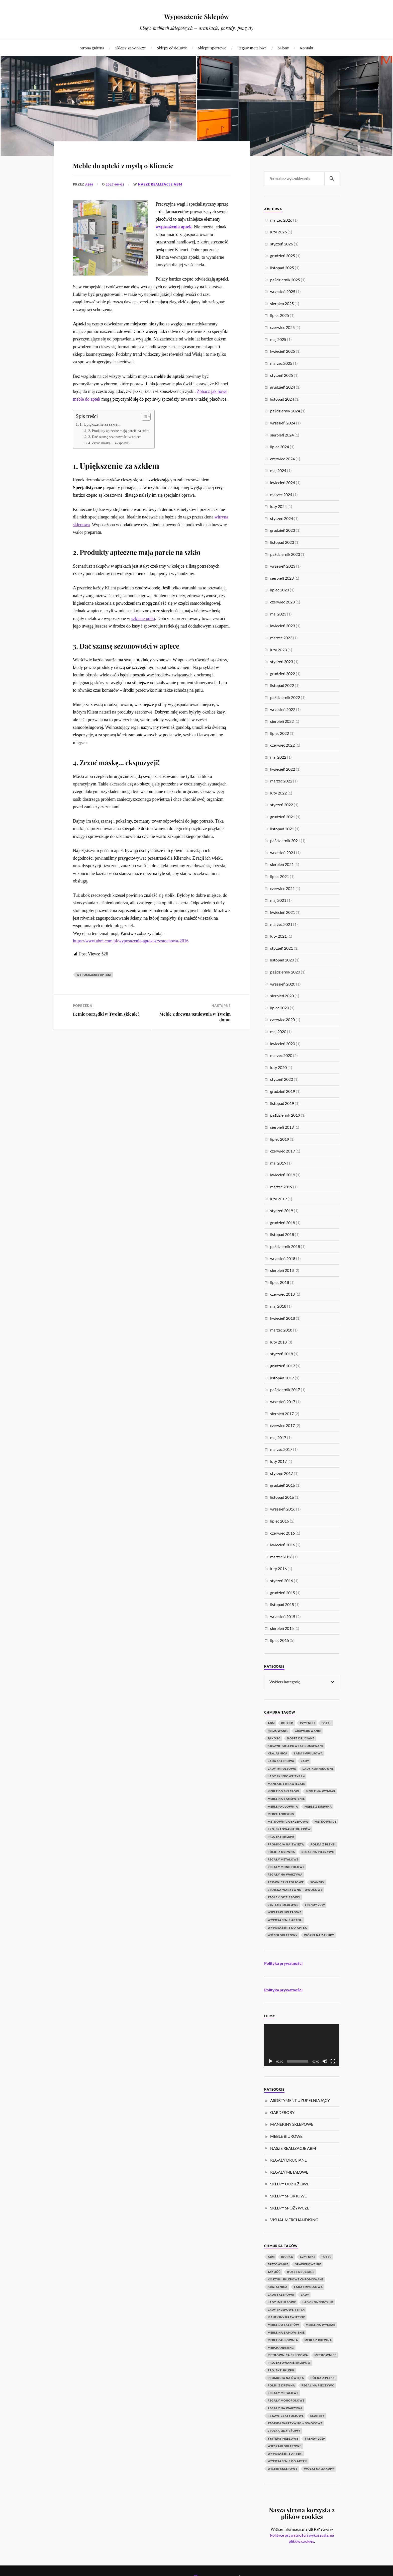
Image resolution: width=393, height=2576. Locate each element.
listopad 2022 (282, 685)
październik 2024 (285, 410)
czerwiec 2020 (282, 1019)
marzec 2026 (281, 220)
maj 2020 (278, 1031)
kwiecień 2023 (282, 625)
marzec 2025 (281, 363)
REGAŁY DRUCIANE (288, 2160)
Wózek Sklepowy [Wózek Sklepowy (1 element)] (283, 1935)
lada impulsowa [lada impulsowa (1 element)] (308, 1753)
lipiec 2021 (279, 876)
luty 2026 (278, 231)
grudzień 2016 (282, 1485)
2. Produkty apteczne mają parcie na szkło (118, 445)
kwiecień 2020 (282, 1043)
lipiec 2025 (279, 315)
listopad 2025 (282, 267)
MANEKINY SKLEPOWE (291, 2124)
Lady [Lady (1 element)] (305, 1760)
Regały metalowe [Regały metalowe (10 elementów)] (283, 1859)
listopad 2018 (282, 1234)
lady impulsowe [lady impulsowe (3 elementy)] (282, 1768)
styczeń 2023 (281, 661)
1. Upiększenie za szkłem (100, 438)
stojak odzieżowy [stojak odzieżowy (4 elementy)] (284, 1897)
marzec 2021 (281, 924)
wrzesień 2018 (282, 1258)
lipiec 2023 (279, 589)
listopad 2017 (282, 1377)
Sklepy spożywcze (130, 47)
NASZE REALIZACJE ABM (163, 199)
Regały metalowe (252, 47)
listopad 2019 (282, 1103)
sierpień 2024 (282, 434)
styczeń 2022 (281, 804)
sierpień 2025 (282, 303)
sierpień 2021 (282, 864)
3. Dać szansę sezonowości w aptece (114, 451)
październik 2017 (285, 1389)
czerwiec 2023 (282, 601)
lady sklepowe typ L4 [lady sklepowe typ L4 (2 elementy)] (286, 1776)
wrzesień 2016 (282, 1508)
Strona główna (92, 47)
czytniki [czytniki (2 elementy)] (307, 1723)
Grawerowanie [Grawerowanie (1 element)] (308, 1730)
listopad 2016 (282, 1497)
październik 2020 (285, 971)
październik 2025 (285, 279)
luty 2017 (278, 1461)
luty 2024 (278, 506)
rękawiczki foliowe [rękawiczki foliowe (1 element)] (286, 1882)
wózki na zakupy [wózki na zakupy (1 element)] (319, 1935)
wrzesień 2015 (282, 1616)
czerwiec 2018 (282, 1294)
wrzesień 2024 (282, 422)
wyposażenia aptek (173, 241)
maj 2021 (278, 900)
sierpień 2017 (282, 1413)
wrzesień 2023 (282, 566)
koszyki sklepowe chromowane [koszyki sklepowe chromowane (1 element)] (296, 1745)
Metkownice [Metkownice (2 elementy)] (325, 1821)
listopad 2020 (282, 959)
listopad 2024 (282, 399)
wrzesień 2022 (282, 709)
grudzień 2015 (282, 1592)
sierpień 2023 (282, 578)
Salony (283, 47)
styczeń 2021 (281, 948)
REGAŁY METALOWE (289, 2172)
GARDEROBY (282, 2112)
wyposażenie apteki (94, 989)
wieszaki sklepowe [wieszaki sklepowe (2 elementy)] (284, 1912)
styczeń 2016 (281, 1580)
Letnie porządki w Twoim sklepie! (106, 1028)
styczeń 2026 (281, 243)
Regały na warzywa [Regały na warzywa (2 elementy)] (285, 1874)
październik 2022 (285, 697)
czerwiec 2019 (282, 1150)
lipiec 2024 (279, 446)
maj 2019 (278, 1163)
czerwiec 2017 (282, 1425)
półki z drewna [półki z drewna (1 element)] (281, 1851)
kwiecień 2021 (282, 912)
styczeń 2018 (281, 1353)
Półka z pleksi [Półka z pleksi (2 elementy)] (323, 1844)
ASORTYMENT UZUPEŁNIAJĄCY (300, 2100)
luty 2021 (278, 936)
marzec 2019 (281, 1186)
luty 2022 (278, 792)
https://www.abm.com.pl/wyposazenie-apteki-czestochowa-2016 (130, 955)
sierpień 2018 (282, 1270)
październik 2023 (285, 554)
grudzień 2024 (282, 387)
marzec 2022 (281, 780)
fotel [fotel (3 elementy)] (326, 1723)
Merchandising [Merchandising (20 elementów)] (281, 1814)
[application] (301, 2045)
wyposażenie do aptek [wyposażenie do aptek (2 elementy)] (287, 1927)
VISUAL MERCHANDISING (294, 2219)
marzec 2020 (281, 1055)
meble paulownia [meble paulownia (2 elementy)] (283, 1806)
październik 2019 (285, 1115)
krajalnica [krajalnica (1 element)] (277, 1753)
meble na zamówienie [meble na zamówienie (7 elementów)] (286, 1798)
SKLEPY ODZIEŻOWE (289, 2183)
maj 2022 (278, 757)
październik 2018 (285, 1246)
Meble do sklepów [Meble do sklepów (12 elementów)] (283, 1791)
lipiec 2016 (279, 1521)
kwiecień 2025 (282, 351)
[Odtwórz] (270, 2061)
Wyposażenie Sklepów (196, 15)
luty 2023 (278, 649)
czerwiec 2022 (282, 745)
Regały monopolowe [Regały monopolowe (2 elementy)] (286, 1867)
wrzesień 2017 (282, 1401)
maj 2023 (278, 613)
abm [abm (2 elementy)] (271, 1723)
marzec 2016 (281, 1556)
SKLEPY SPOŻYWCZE (289, 2207)
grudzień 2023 (282, 530)
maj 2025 (278, 339)
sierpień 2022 (282, 721)
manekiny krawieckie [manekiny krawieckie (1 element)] (286, 1783)
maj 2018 (278, 1306)
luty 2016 (278, 1568)
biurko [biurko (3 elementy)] (287, 1723)
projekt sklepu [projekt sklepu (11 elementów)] (281, 1836)
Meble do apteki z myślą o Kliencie (137, 170)
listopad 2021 (282, 828)
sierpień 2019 (282, 1127)
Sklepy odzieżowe (172, 47)
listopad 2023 (282, 542)
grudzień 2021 (282, 816)
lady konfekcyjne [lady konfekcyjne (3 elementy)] (318, 1768)
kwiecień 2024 (282, 482)
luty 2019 (278, 1198)
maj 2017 (278, 1437)
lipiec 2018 (279, 1282)
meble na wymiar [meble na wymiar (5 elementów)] (320, 1791)
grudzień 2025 (282, 255)
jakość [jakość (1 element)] (274, 1738)
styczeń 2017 (281, 1473)
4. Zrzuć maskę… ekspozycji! (110, 457)
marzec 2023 (281, 637)
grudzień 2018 (282, 1222)
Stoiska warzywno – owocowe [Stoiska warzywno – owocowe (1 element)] (295, 1889)
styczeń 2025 (281, 375)
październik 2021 (285, 840)
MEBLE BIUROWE (286, 2136)
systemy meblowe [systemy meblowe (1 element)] (283, 1904)
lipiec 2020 (279, 1007)
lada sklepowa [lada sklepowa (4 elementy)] (281, 1760)
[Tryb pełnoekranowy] (332, 2061)
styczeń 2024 (281, 518)
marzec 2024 (281, 494)
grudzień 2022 (282, 673)
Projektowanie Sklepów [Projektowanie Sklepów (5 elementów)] (289, 1829)
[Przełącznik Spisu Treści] (143, 431)
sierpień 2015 (282, 1628)
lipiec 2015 (279, 1640)
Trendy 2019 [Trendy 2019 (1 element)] (315, 1904)
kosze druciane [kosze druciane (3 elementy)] (300, 1738)
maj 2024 (278, 470)
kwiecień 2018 (282, 1318)
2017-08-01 (117, 199)
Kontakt (306, 47)
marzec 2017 (281, 1449)
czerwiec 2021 (282, 888)
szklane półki (143, 632)
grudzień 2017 (282, 1365)
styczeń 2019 (281, 1210)
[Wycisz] (324, 2061)
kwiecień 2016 (282, 1544)
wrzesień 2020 (282, 984)
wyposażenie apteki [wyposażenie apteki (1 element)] (285, 1920)
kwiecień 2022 (282, 769)
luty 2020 (278, 1067)
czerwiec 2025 (282, 327)
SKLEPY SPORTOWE (288, 2195)
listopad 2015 (282, 1604)
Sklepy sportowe (212, 47)
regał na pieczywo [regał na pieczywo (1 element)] (318, 1851)
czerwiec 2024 (282, 458)
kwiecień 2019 (282, 1174)
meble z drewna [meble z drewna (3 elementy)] (318, 1806)
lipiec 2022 (279, 733)
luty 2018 (278, 1342)
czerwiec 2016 (282, 1533)
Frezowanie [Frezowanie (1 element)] (278, 1730)
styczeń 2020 (281, 1079)
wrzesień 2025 (282, 291)
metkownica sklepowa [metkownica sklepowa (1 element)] (288, 1821)
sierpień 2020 (282, 995)
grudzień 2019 (282, 1091)
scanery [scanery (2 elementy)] (317, 1882)
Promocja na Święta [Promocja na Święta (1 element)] (286, 1844)
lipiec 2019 (279, 1139)
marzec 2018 (281, 1329)
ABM (89, 199)
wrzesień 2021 (282, 852)
